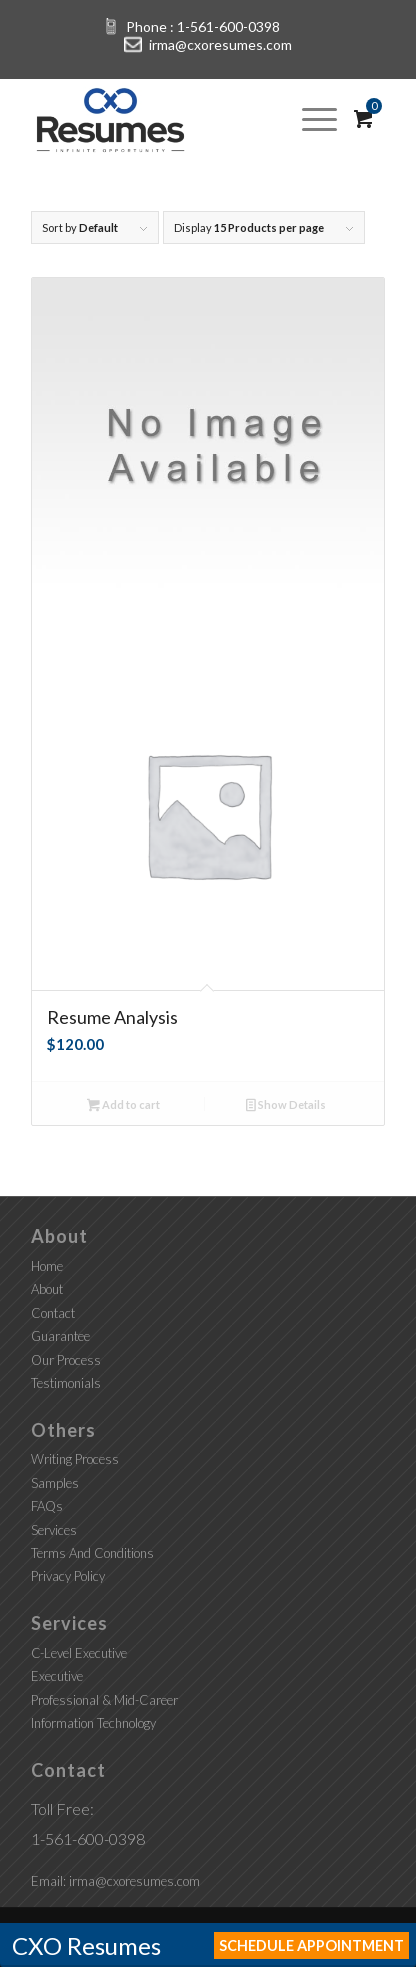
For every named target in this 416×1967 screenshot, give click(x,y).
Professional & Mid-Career (104, 1700)
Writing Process (75, 1459)
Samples (55, 1483)
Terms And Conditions (92, 1553)
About (47, 1289)
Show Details (286, 1106)
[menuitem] (326, 118)
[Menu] (319, 118)
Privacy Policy (68, 1576)
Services (54, 1530)
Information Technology (93, 1723)
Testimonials (66, 1383)
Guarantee (60, 1336)
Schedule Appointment (311, 1945)
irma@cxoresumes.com (220, 44)
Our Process (66, 1360)
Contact (53, 1313)
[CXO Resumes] (172, 118)
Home (47, 1266)
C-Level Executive (79, 1653)
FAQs (47, 1506)
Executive (57, 1676)
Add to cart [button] (123, 1106)
